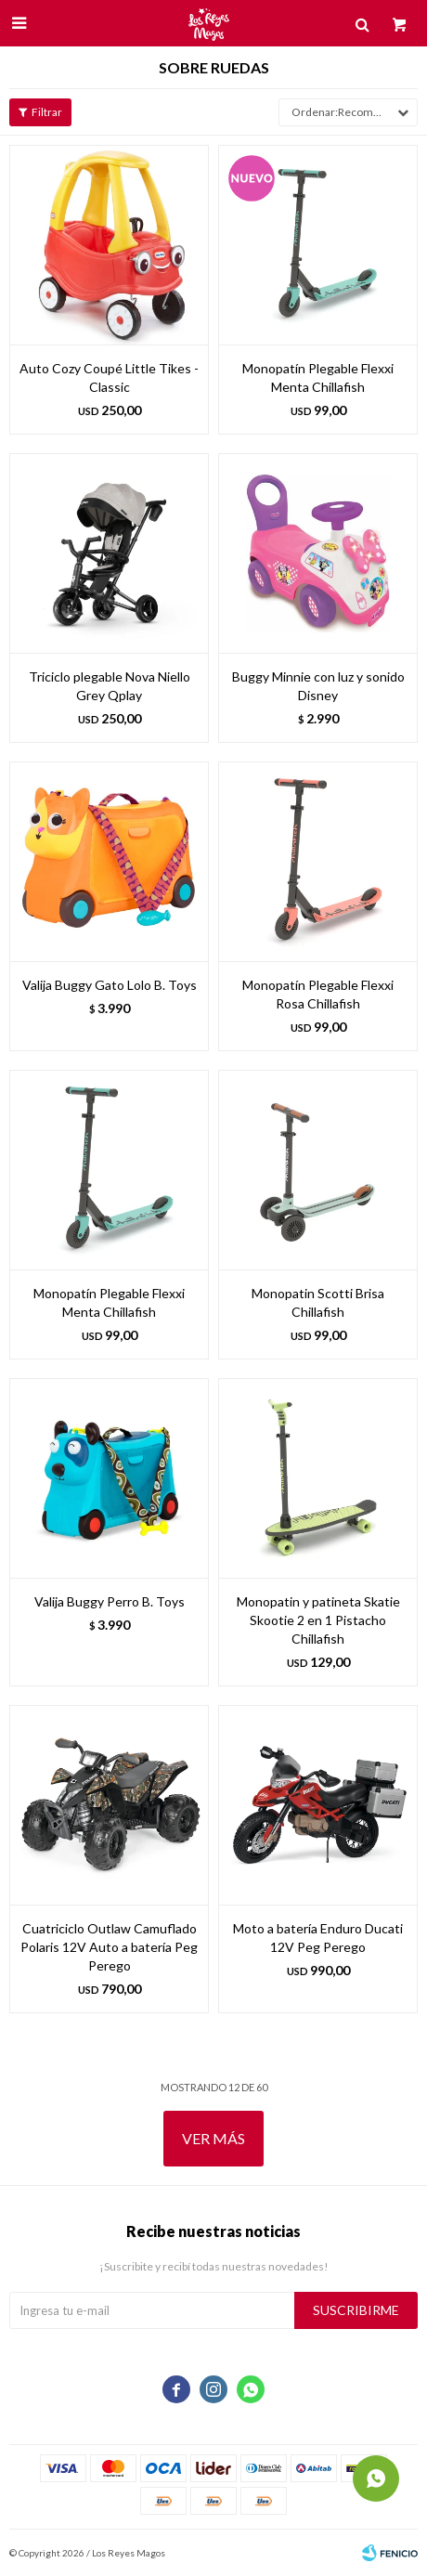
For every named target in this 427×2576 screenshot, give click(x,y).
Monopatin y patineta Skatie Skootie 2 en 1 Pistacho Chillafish (318, 1620)
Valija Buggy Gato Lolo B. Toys (109, 985)
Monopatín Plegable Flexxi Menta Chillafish (318, 377)
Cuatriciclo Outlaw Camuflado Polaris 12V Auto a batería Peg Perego (109, 1946)
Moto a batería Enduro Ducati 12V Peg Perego (318, 1937)
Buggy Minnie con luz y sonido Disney (318, 686)
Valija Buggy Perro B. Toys (109, 1601)
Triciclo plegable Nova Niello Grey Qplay (109, 686)
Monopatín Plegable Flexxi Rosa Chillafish (318, 994)
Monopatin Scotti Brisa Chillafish (318, 1302)
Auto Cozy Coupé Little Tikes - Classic (109, 377)
